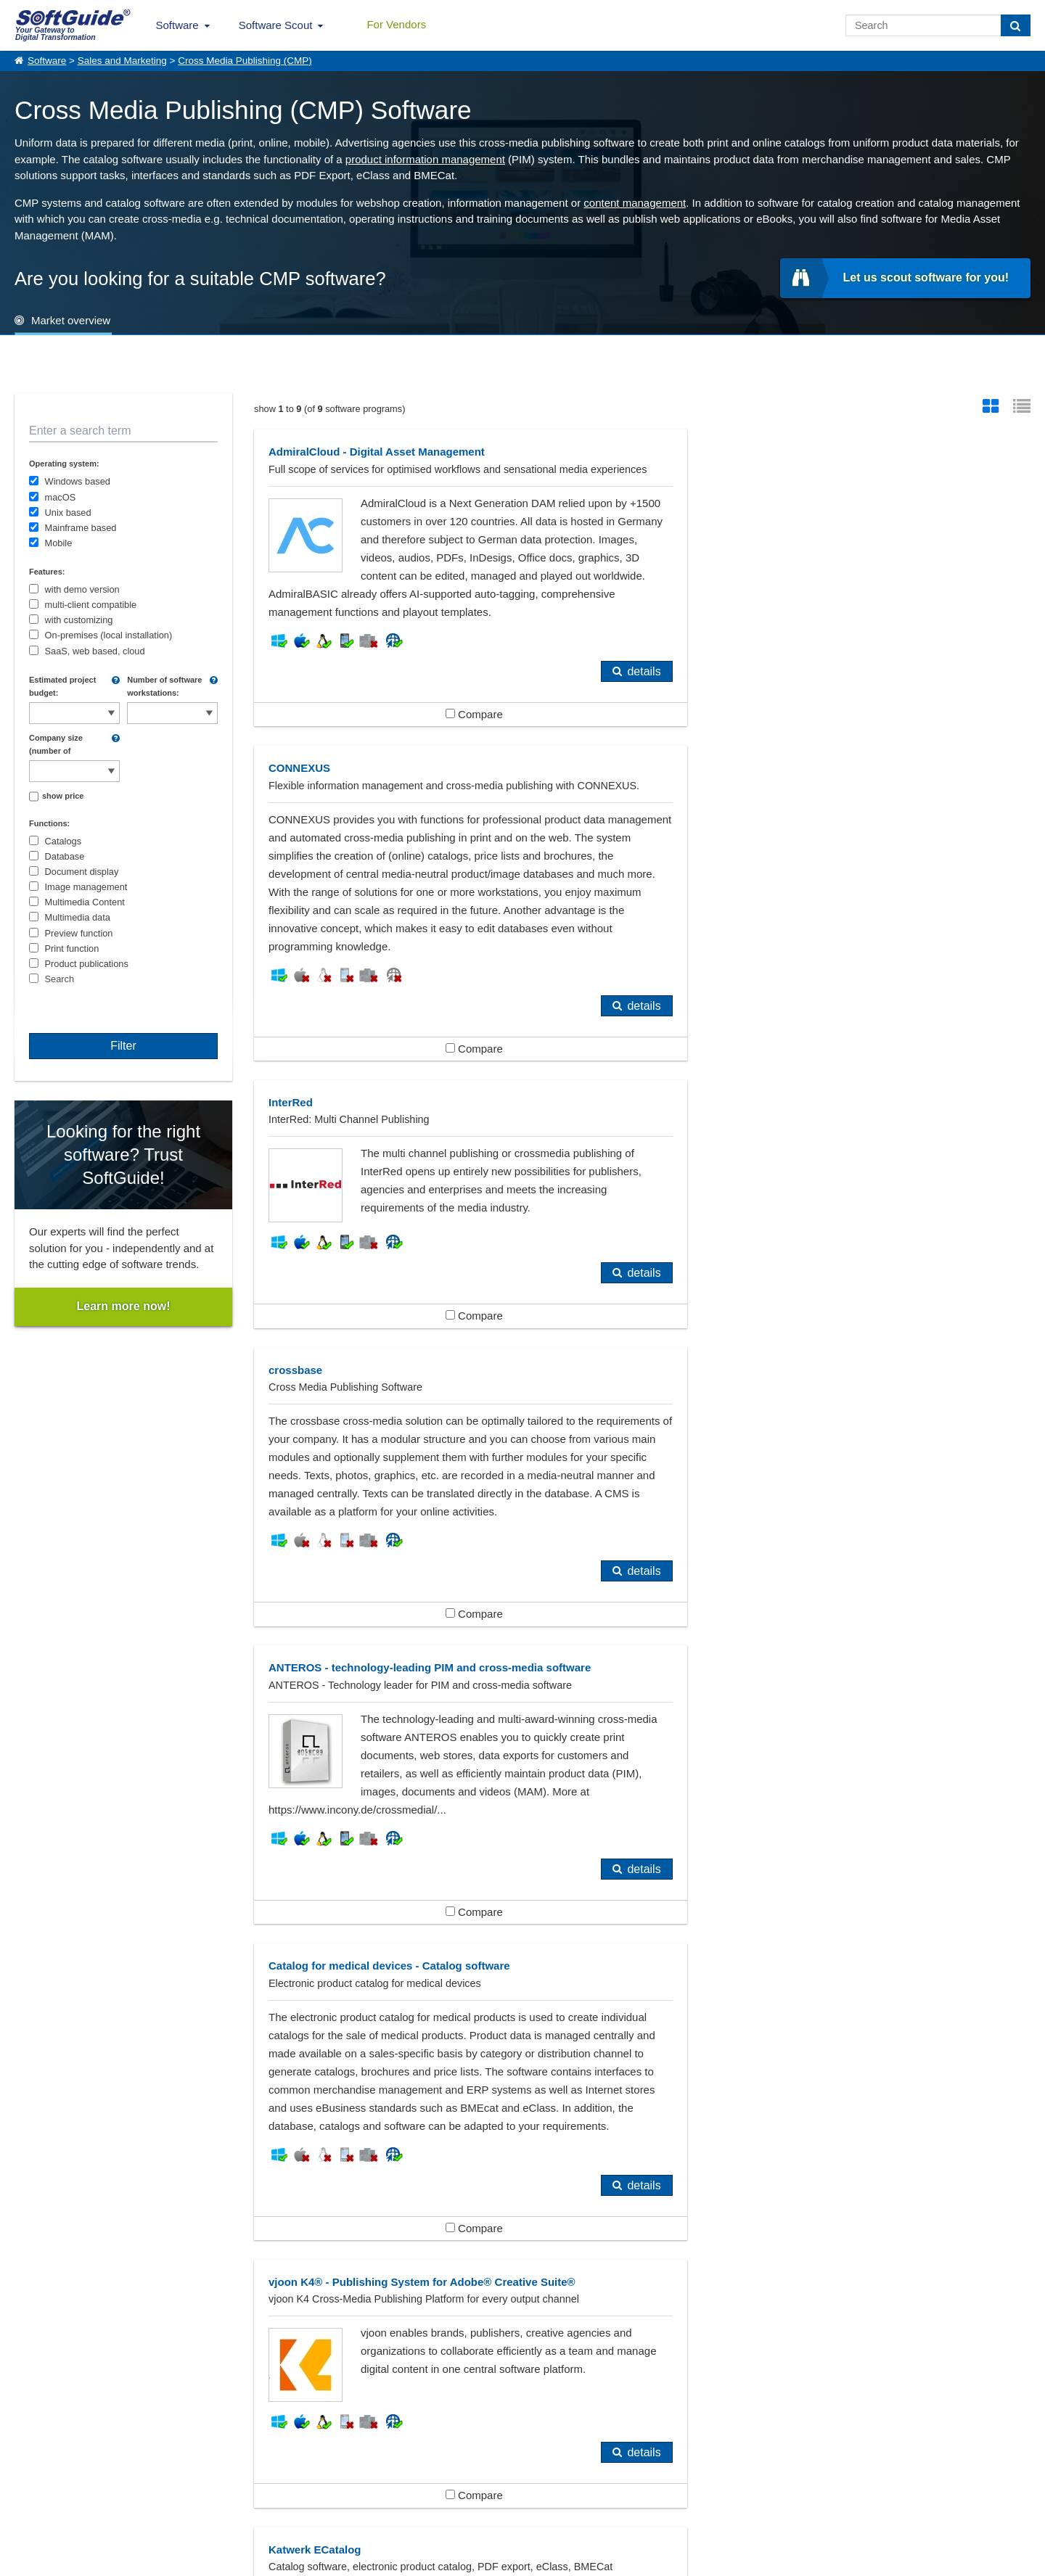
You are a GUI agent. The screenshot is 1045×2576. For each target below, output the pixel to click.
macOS (60, 497)
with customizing (79, 619)
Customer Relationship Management (787, 2243)
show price (62, 795)
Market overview (70, 320)
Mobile (59, 543)
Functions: (49, 823)
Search (60, 979)
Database (65, 856)
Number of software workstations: (164, 686)
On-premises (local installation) (109, 635)
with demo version (82, 589)
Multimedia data (77, 917)
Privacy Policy (585, 2561)
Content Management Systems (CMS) (460, 2243)
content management (634, 203)
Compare (446, 750)
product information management (425, 159)
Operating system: (64, 463)
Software (177, 25)
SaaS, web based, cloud (95, 651)
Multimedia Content (85, 902)
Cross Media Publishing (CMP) (245, 60)
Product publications (86, 963)
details (589, 707)
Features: (47, 571)
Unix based (68, 512)
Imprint (28, 2501)
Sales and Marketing (122, 60)
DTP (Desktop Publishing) (430, 2266)
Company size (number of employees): (56, 745)
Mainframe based (81, 527)
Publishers (61, 2290)
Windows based (77, 481)
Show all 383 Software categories (522, 2351)
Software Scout (276, 25)
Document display (82, 871)
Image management (86, 886)
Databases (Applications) (96, 2266)
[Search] (1015, 25)
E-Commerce (731, 2266)
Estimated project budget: (62, 686)
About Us (33, 2485)
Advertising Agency (82, 2243)
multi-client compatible (91, 604)
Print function (72, 948)
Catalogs (63, 841)
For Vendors (396, 24)
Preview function (79, 933)
